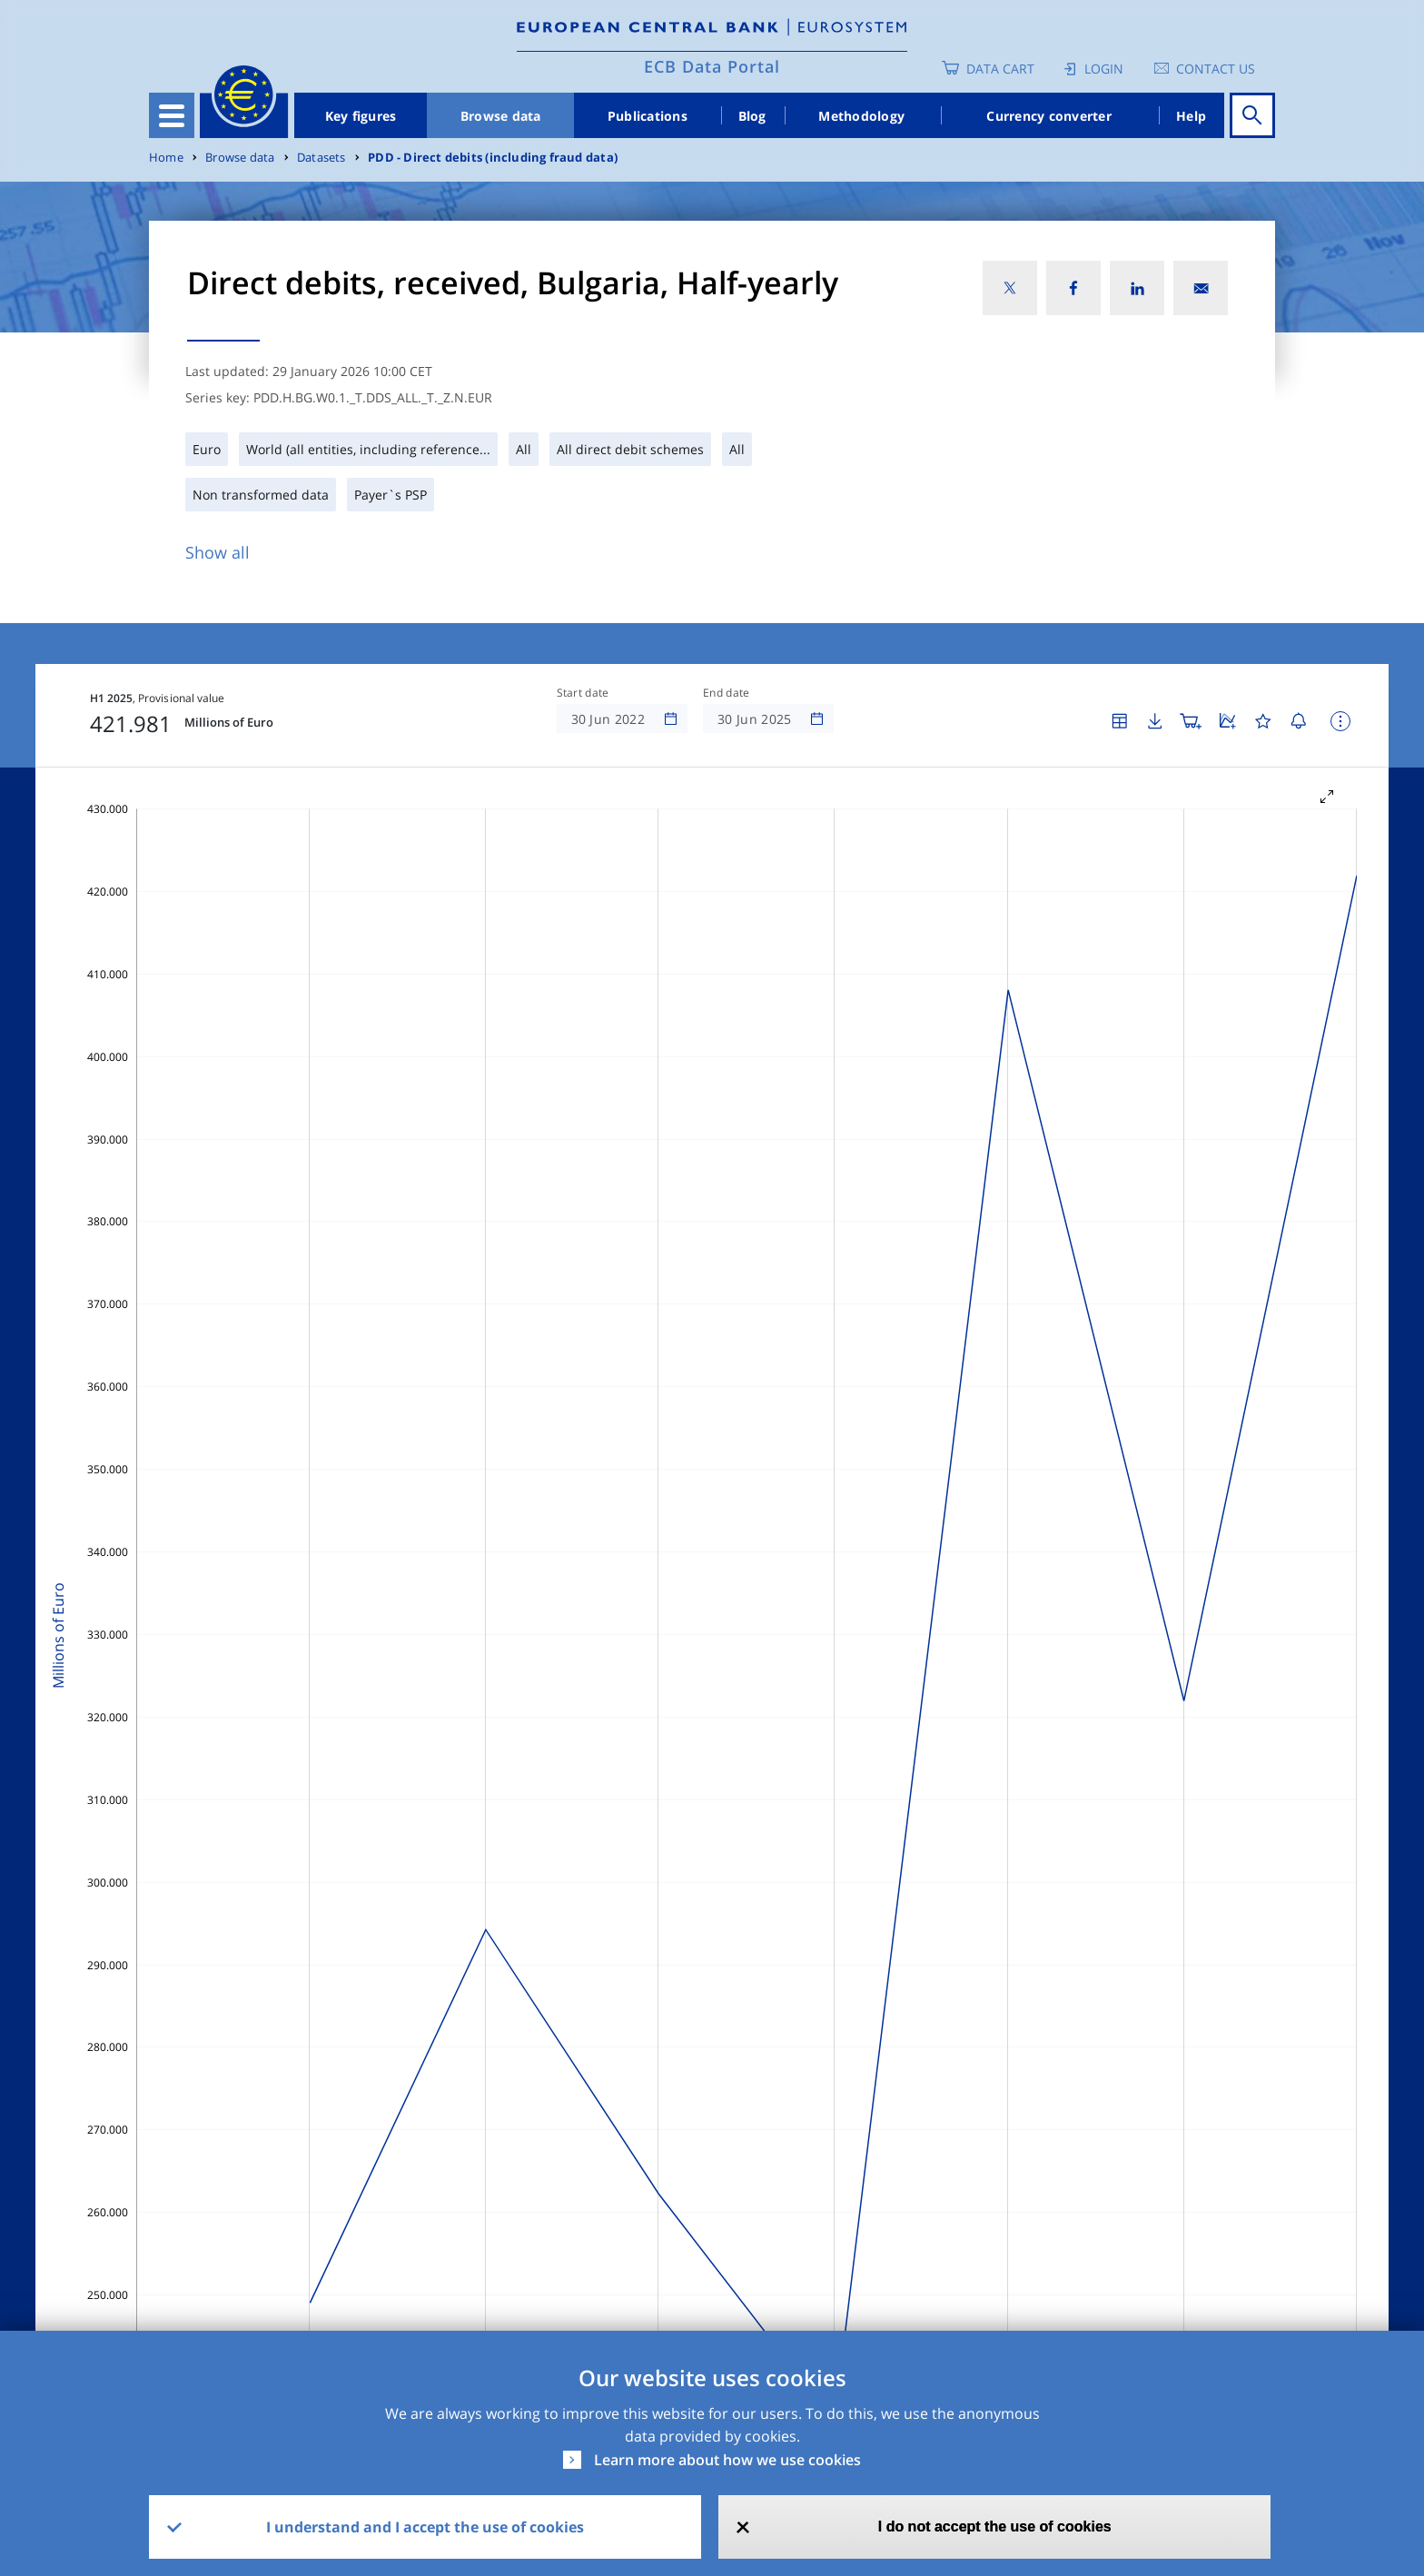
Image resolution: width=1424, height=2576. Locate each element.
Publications (647, 115)
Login (1103, 68)
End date (726, 693)
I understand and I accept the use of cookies (425, 2527)
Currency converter (1049, 115)
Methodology (861, 115)
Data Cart (1000, 68)
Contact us (1215, 68)
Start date (583, 693)
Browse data (500, 115)
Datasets (321, 157)
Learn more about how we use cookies (727, 2460)
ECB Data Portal (712, 66)
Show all (217, 552)
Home (166, 157)
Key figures (361, 115)
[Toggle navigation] (171, 115)
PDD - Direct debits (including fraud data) (493, 157)
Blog (752, 115)
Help (1191, 115)
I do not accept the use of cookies (995, 2526)
